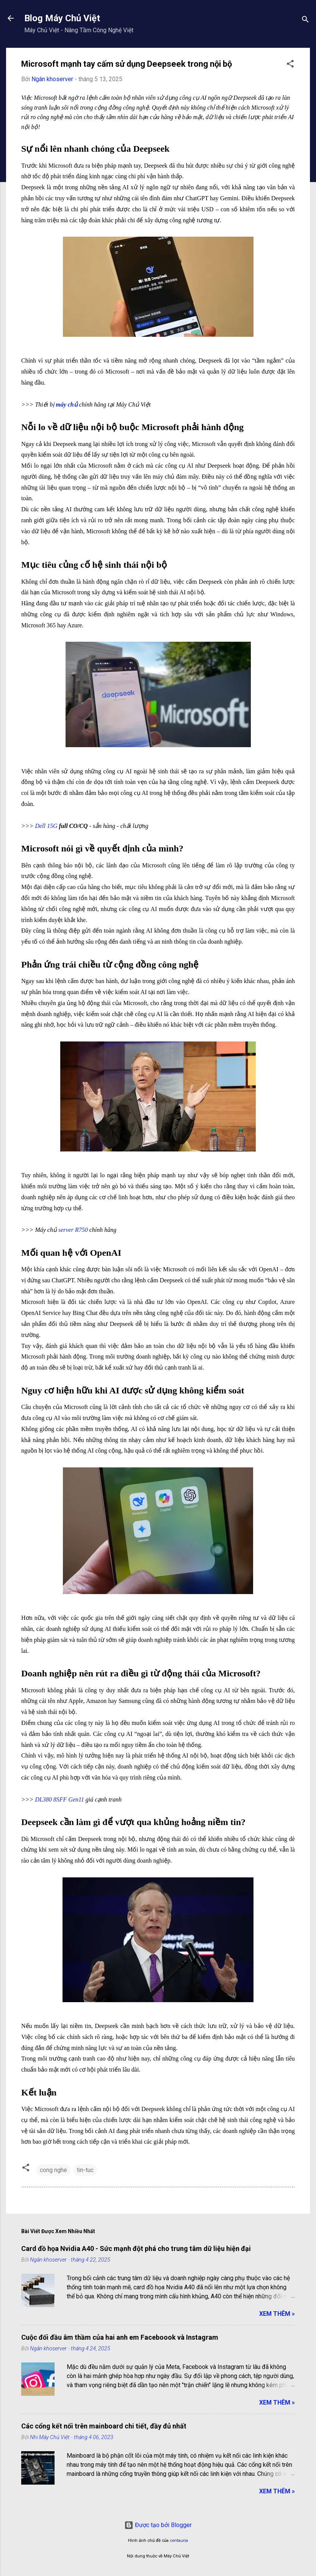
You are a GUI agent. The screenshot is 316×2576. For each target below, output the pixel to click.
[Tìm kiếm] (305, 20)
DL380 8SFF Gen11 (59, 1799)
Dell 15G (46, 826)
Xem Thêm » (277, 2313)
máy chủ (67, 404)
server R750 (73, 1230)
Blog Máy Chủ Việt (62, 18)
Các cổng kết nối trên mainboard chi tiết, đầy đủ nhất (103, 2426)
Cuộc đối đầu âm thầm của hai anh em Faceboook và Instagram (119, 2337)
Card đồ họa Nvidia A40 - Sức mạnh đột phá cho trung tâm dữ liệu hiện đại (136, 2248)
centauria (179, 2540)
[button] (290, 65)
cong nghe (53, 2170)
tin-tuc (85, 2170)
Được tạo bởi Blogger (158, 2525)
